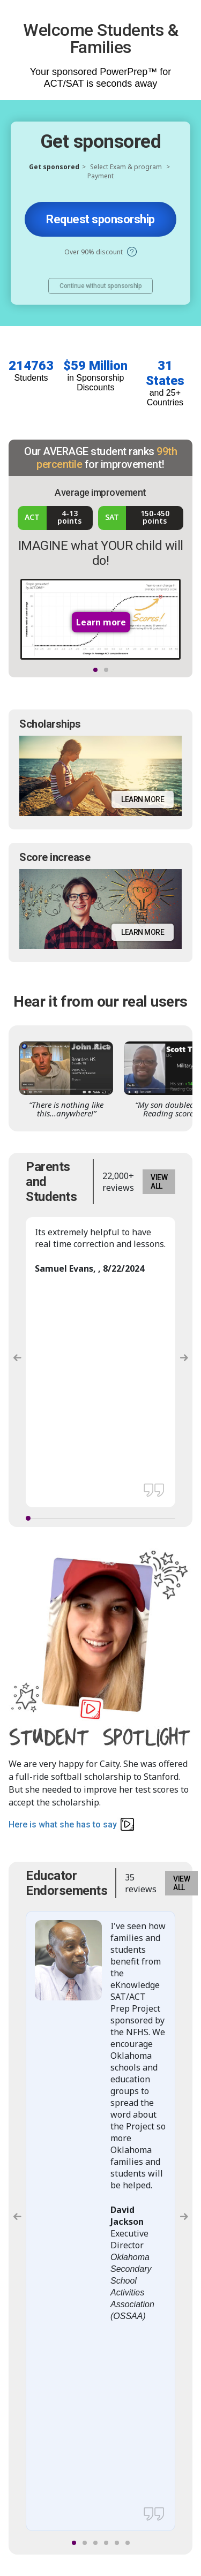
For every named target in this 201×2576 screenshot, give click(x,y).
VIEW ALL (159, 1181)
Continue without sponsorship (100, 286)
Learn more (142, 799)
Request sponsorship (100, 219)
